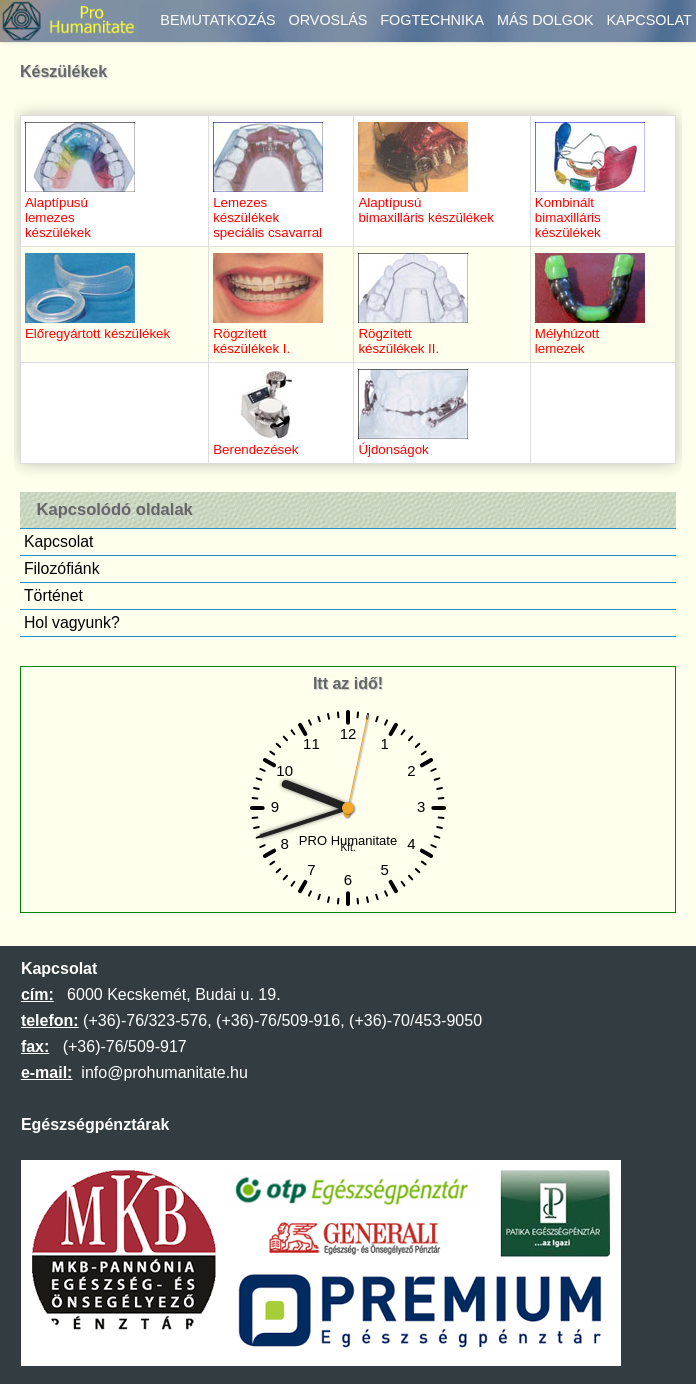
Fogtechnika (432, 20)
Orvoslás (327, 20)
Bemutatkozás (217, 20)
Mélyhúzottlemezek (590, 333)
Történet (53, 595)
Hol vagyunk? (72, 622)
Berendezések (268, 442)
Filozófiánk (62, 568)
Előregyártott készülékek (97, 326)
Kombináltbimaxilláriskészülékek (590, 210)
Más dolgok (545, 20)
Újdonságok (413, 442)
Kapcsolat (649, 20)
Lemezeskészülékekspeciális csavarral (268, 210)
